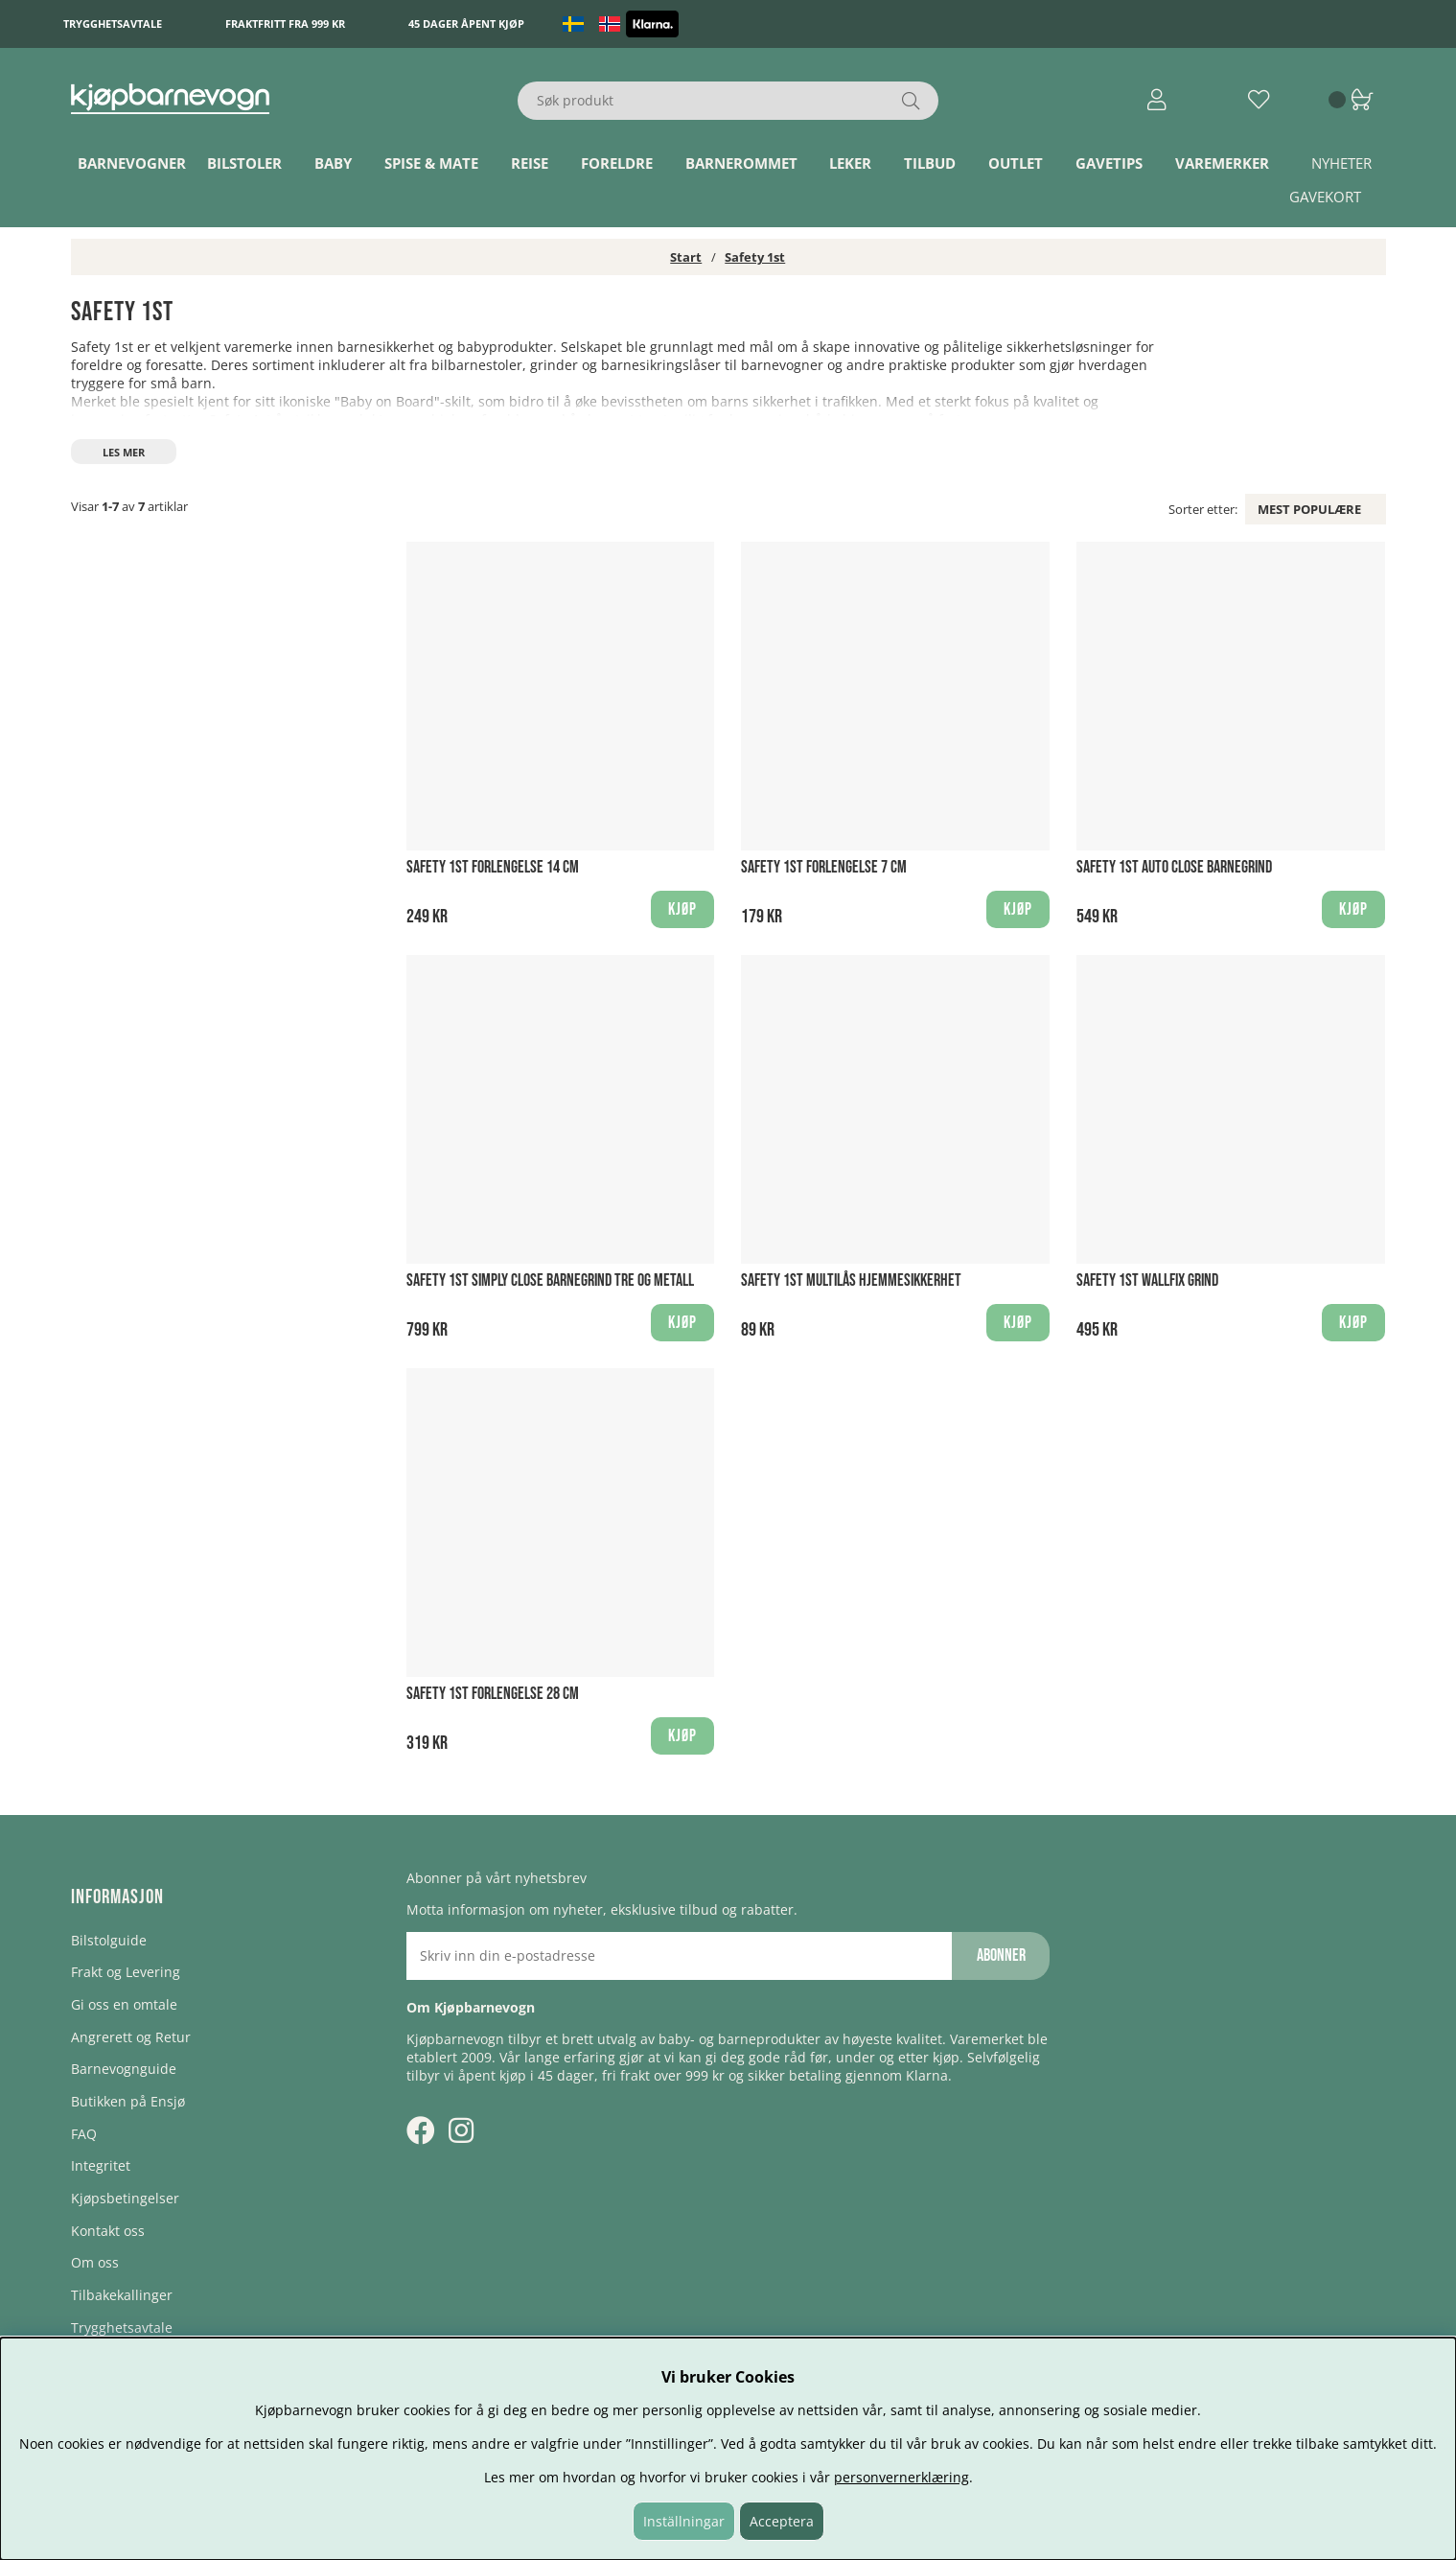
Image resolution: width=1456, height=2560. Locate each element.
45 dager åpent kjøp (466, 23)
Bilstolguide (109, 1940)
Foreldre (617, 163)
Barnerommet (741, 163)
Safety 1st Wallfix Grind (1147, 1280)
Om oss (95, 2262)
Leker (850, 163)
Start (686, 257)
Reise (529, 163)
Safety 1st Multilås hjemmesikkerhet (851, 1280)
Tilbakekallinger (122, 2295)
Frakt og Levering (125, 1972)
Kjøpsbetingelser (125, 2198)
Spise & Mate (431, 163)
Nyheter (1341, 163)
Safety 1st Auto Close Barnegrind (1174, 867)
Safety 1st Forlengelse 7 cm (824, 867)
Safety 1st (755, 257)
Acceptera (782, 2521)
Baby (333, 163)
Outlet (1015, 163)
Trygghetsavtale (112, 23)
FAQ (84, 2134)
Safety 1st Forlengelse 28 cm (492, 1694)
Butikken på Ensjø (128, 2101)
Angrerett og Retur (131, 2037)
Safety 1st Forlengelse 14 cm (492, 867)
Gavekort (1325, 196)
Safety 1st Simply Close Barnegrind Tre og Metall (550, 1280)
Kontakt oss (108, 2231)
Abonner (1001, 1955)
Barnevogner (132, 163)
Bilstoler (244, 163)
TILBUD (930, 163)
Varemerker (1222, 163)
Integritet (100, 2165)
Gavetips (1109, 163)
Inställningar (684, 2521)
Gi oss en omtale (124, 2004)
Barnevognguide (123, 2069)
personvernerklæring (901, 2477)
